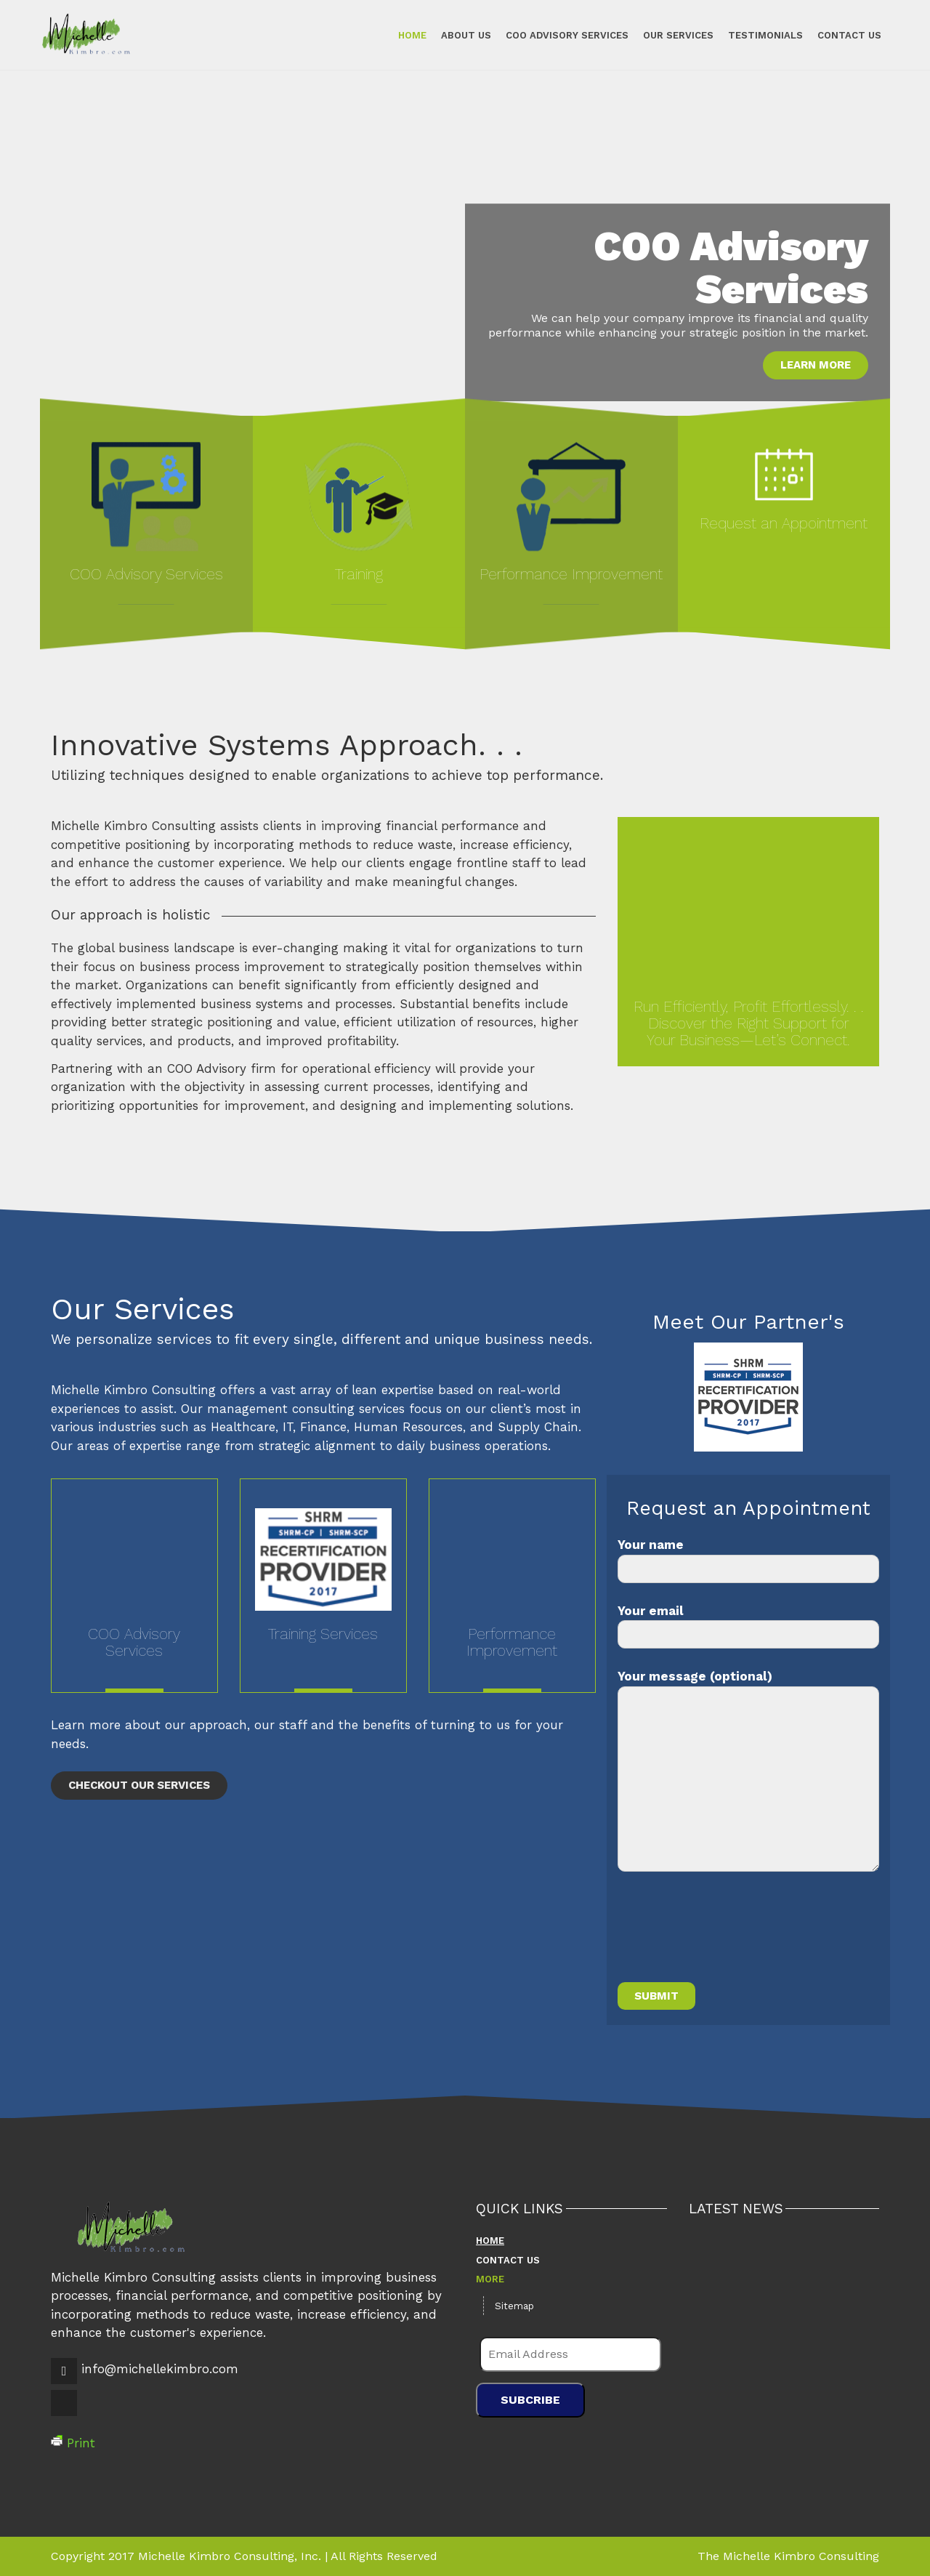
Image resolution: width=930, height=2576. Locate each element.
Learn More (815, 364)
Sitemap (514, 2306)
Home (406, 34)
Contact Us (844, 34)
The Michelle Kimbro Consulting (788, 2556)
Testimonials (759, 34)
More (490, 2279)
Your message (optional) (748, 1770)
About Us (460, 34)
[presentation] (728, 1935)
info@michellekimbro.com (159, 2369)
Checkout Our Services (139, 1785)
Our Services (672, 34)
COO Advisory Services (561, 34)
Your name (748, 1560)
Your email (748, 1626)
